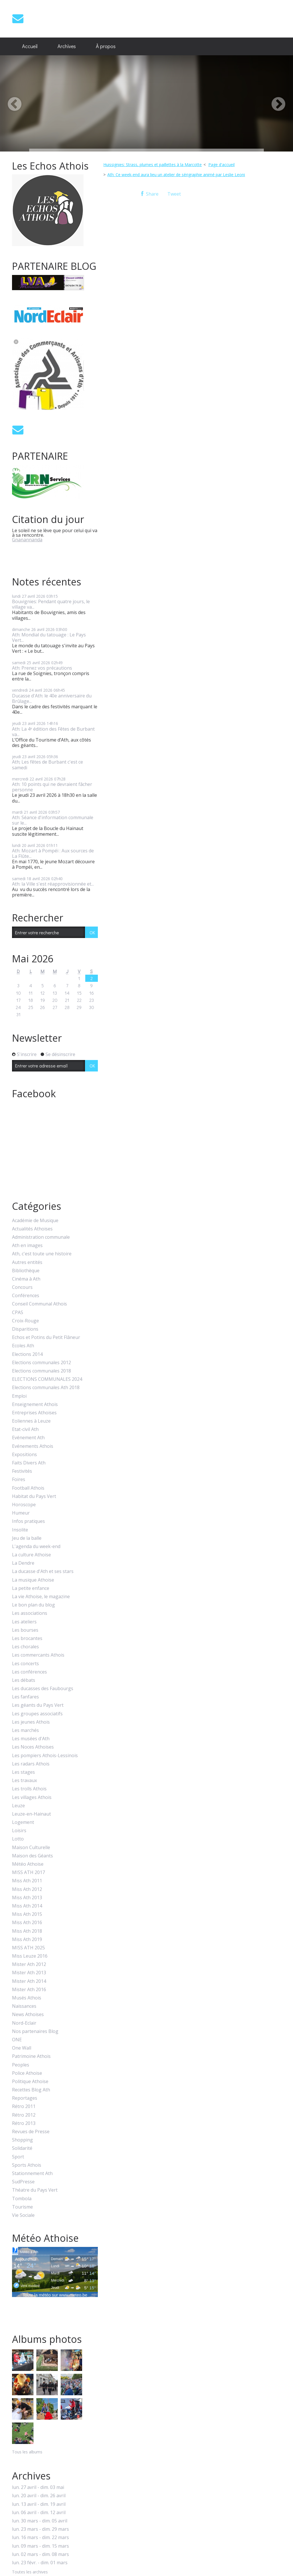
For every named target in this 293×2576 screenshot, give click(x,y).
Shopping (22, 2140)
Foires (18, 1479)
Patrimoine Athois (31, 2056)
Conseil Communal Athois (39, 1304)
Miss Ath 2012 (27, 1889)
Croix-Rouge (25, 1321)
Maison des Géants (32, 1856)
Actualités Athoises (32, 1229)
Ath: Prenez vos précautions (42, 668)
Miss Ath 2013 (27, 1897)
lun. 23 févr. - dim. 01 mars (40, 2562)
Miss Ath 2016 (27, 1922)
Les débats (23, 1680)
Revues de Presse (31, 2131)
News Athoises (28, 2014)
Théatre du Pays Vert (35, 2190)
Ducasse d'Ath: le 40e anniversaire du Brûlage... (52, 698)
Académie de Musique (35, 1220)
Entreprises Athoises (34, 1412)
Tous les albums (27, 2452)
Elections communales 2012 (41, 1362)
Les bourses (25, 1630)
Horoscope (24, 1504)
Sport (18, 2157)
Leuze (18, 1805)
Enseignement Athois (35, 1404)
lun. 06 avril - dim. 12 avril (39, 2512)
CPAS (17, 1312)
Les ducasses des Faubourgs (42, 1688)
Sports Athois (26, 2165)
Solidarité (22, 2148)
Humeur (21, 1513)
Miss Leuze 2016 (29, 1956)
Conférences (25, 1295)
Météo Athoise (27, 1864)
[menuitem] (29, 46)
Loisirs (19, 1830)
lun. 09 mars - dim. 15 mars (40, 2546)
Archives (67, 46)
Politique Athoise (30, 2081)
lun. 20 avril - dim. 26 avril (39, 2495)
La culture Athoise (31, 1555)
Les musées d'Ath (31, 1738)
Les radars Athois (31, 1764)
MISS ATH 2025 (28, 1947)
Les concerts (25, 1663)
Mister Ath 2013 (29, 1972)
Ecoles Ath (23, 1345)
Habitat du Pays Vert (34, 1496)
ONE (17, 2039)
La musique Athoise (33, 1580)
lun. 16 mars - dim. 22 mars (40, 2537)
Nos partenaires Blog (35, 2031)
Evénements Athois (32, 1446)
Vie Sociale (23, 2215)
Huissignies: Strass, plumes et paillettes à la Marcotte (152, 164)
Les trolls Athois (29, 1789)
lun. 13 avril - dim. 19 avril (39, 2504)
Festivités (22, 1471)
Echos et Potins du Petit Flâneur (46, 1337)
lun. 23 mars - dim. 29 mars (40, 2529)
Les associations (29, 1613)
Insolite (20, 1530)
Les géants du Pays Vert (38, 1705)
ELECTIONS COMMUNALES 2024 (47, 1379)
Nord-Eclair (24, 2023)
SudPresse (23, 2181)
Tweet (174, 194)
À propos (106, 46)
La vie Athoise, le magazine (41, 1596)
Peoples (20, 2065)
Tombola (21, 2198)
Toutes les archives (30, 2572)
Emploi (19, 1396)
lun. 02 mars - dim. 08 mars (40, 2554)
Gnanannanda (27, 539)
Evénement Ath (28, 1437)
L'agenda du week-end (36, 1546)
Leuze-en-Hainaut (31, 1814)
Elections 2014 (27, 1354)
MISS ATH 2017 (28, 1872)
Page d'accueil (221, 164)
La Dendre (23, 1563)
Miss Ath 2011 (27, 1880)
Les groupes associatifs (37, 1713)
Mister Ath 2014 (29, 1981)
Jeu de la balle (26, 1538)
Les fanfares (25, 1697)
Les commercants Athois (38, 1655)
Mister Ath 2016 (29, 1989)
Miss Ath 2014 (27, 1906)
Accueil (29, 46)
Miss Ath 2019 (27, 1939)
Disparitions (25, 1329)
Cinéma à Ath (26, 1279)
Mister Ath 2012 (29, 1964)
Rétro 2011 (23, 2106)
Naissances (24, 2006)
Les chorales (25, 1646)
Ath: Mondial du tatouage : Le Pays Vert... (49, 637)
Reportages (24, 2098)
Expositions (24, 1454)
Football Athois (28, 1488)
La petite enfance (30, 1588)
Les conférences (29, 1672)
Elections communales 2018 (41, 1371)
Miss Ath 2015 (27, 1914)
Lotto (18, 1839)
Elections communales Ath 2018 (46, 1387)
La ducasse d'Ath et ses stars (43, 1571)
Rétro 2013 (23, 2123)
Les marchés (25, 1730)
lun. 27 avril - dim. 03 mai (38, 2487)
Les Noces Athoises (33, 1747)
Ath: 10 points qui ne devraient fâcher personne (52, 787)
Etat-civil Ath (25, 1429)
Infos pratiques (28, 1521)
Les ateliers (24, 1622)
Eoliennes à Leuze (31, 1421)
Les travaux (24, 1780)
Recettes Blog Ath (31, 2090)
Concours (22, 1287)
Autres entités (27, 1262)
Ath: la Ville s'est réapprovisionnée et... (53, 884)
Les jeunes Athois (31, 1722)
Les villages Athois (32, 1797)
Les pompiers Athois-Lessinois (45, 1755)
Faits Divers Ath (28, 1463)
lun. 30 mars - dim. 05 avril (39, 2521)
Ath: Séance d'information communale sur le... (52, 820)
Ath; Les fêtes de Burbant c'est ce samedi (47, 764)
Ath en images (27, 1245)
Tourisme (22, 2207)
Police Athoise (27, 2073)
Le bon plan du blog (33, 1605)
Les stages (23, 1772)
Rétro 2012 (23, 2115)
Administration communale (41, 1237)
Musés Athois (26, 1998)
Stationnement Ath (32, 2173)
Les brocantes (27, 1638)
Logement (23, 1822)
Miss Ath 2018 (27, 1931)
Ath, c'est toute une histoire (42, 1253)
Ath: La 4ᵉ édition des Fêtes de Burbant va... (53, 732)
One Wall (21, 2048)
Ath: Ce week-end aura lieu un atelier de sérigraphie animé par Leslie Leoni (176, 174)
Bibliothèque (25, 1270)
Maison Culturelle (31, 1847)
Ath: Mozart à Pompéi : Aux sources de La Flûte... (53, 853)
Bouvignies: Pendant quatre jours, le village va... (51, 604)
